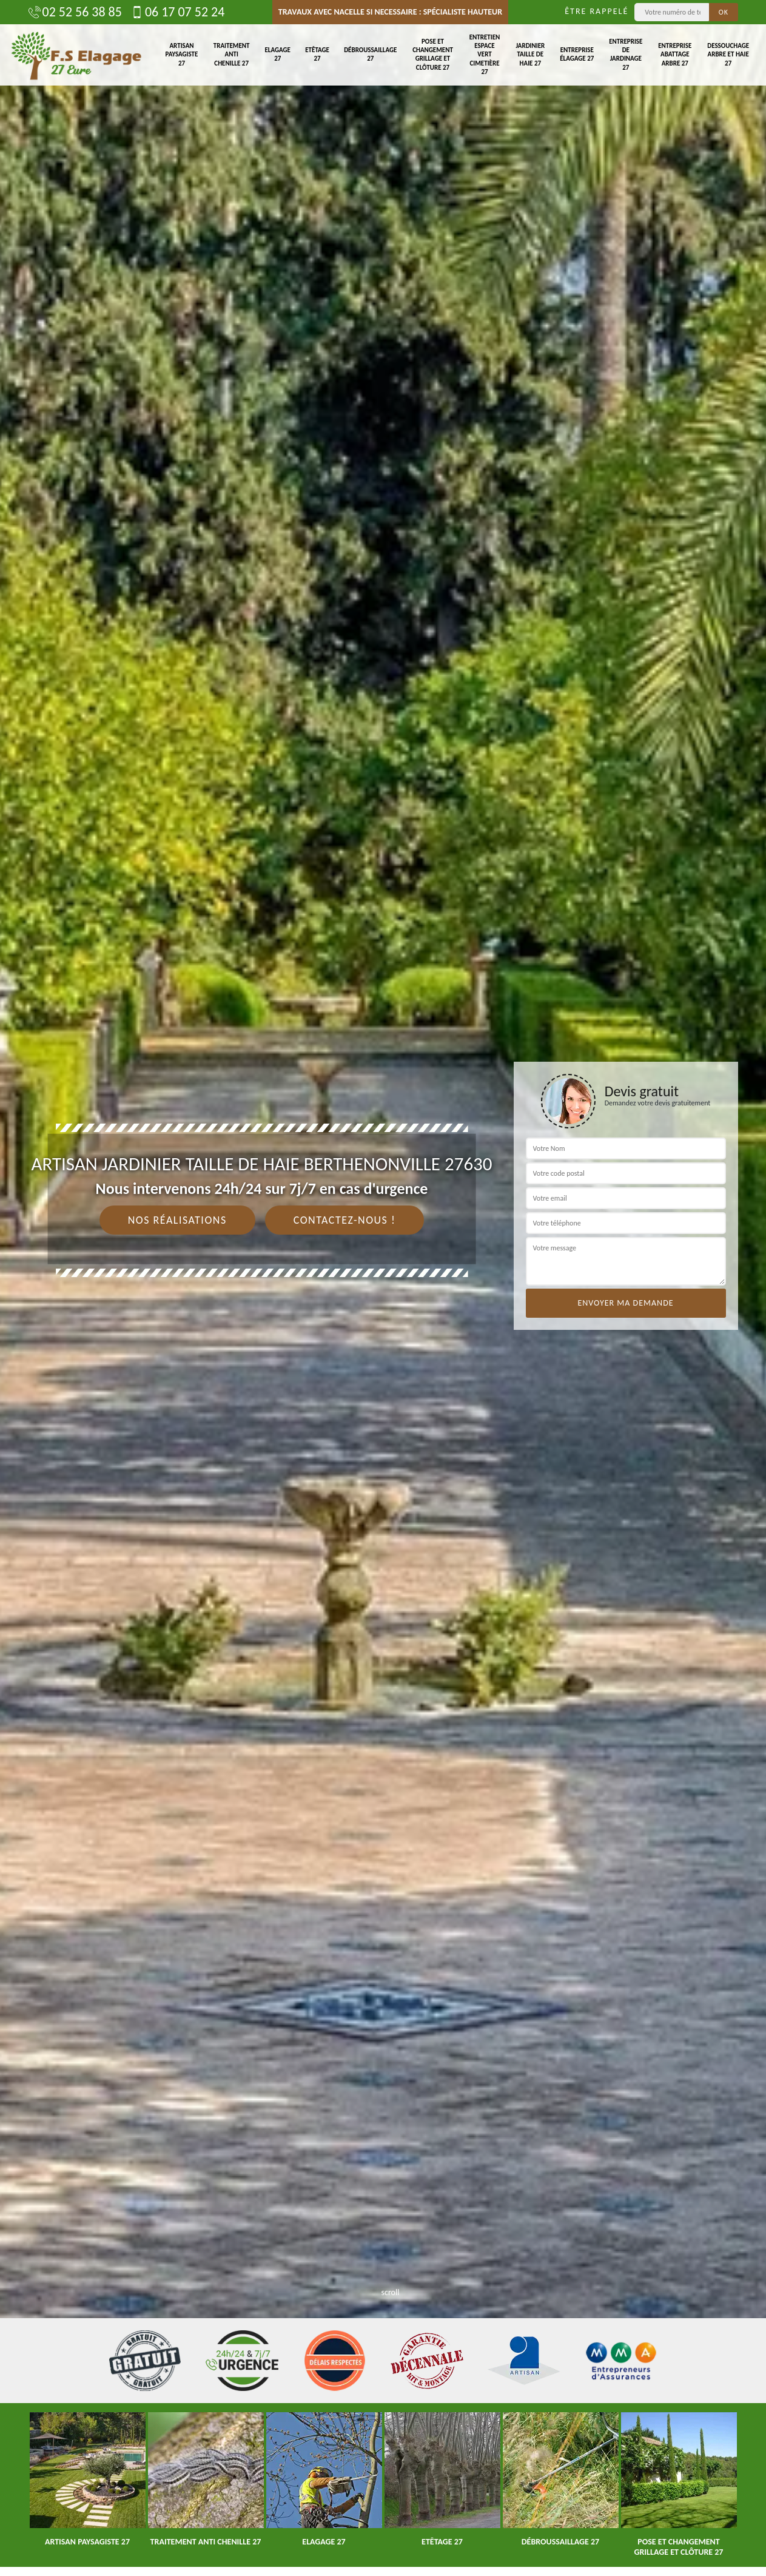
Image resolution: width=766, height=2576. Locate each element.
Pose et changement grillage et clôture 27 (432, 55)
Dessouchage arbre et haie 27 (728, 54)
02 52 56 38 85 (75, 12)
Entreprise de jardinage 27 (625, 55)
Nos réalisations (177, 1220)
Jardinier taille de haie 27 (530, 54)
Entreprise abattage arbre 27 (674, 54)
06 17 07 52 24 (177, 12)
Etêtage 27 (317, 54)
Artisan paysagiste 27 (182, 54)
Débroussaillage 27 (370, 54)
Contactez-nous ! (345, 1220)
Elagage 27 (278, 54)
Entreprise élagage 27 (577, 54)
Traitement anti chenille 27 (231, 54)
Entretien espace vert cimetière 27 (484, 54)
